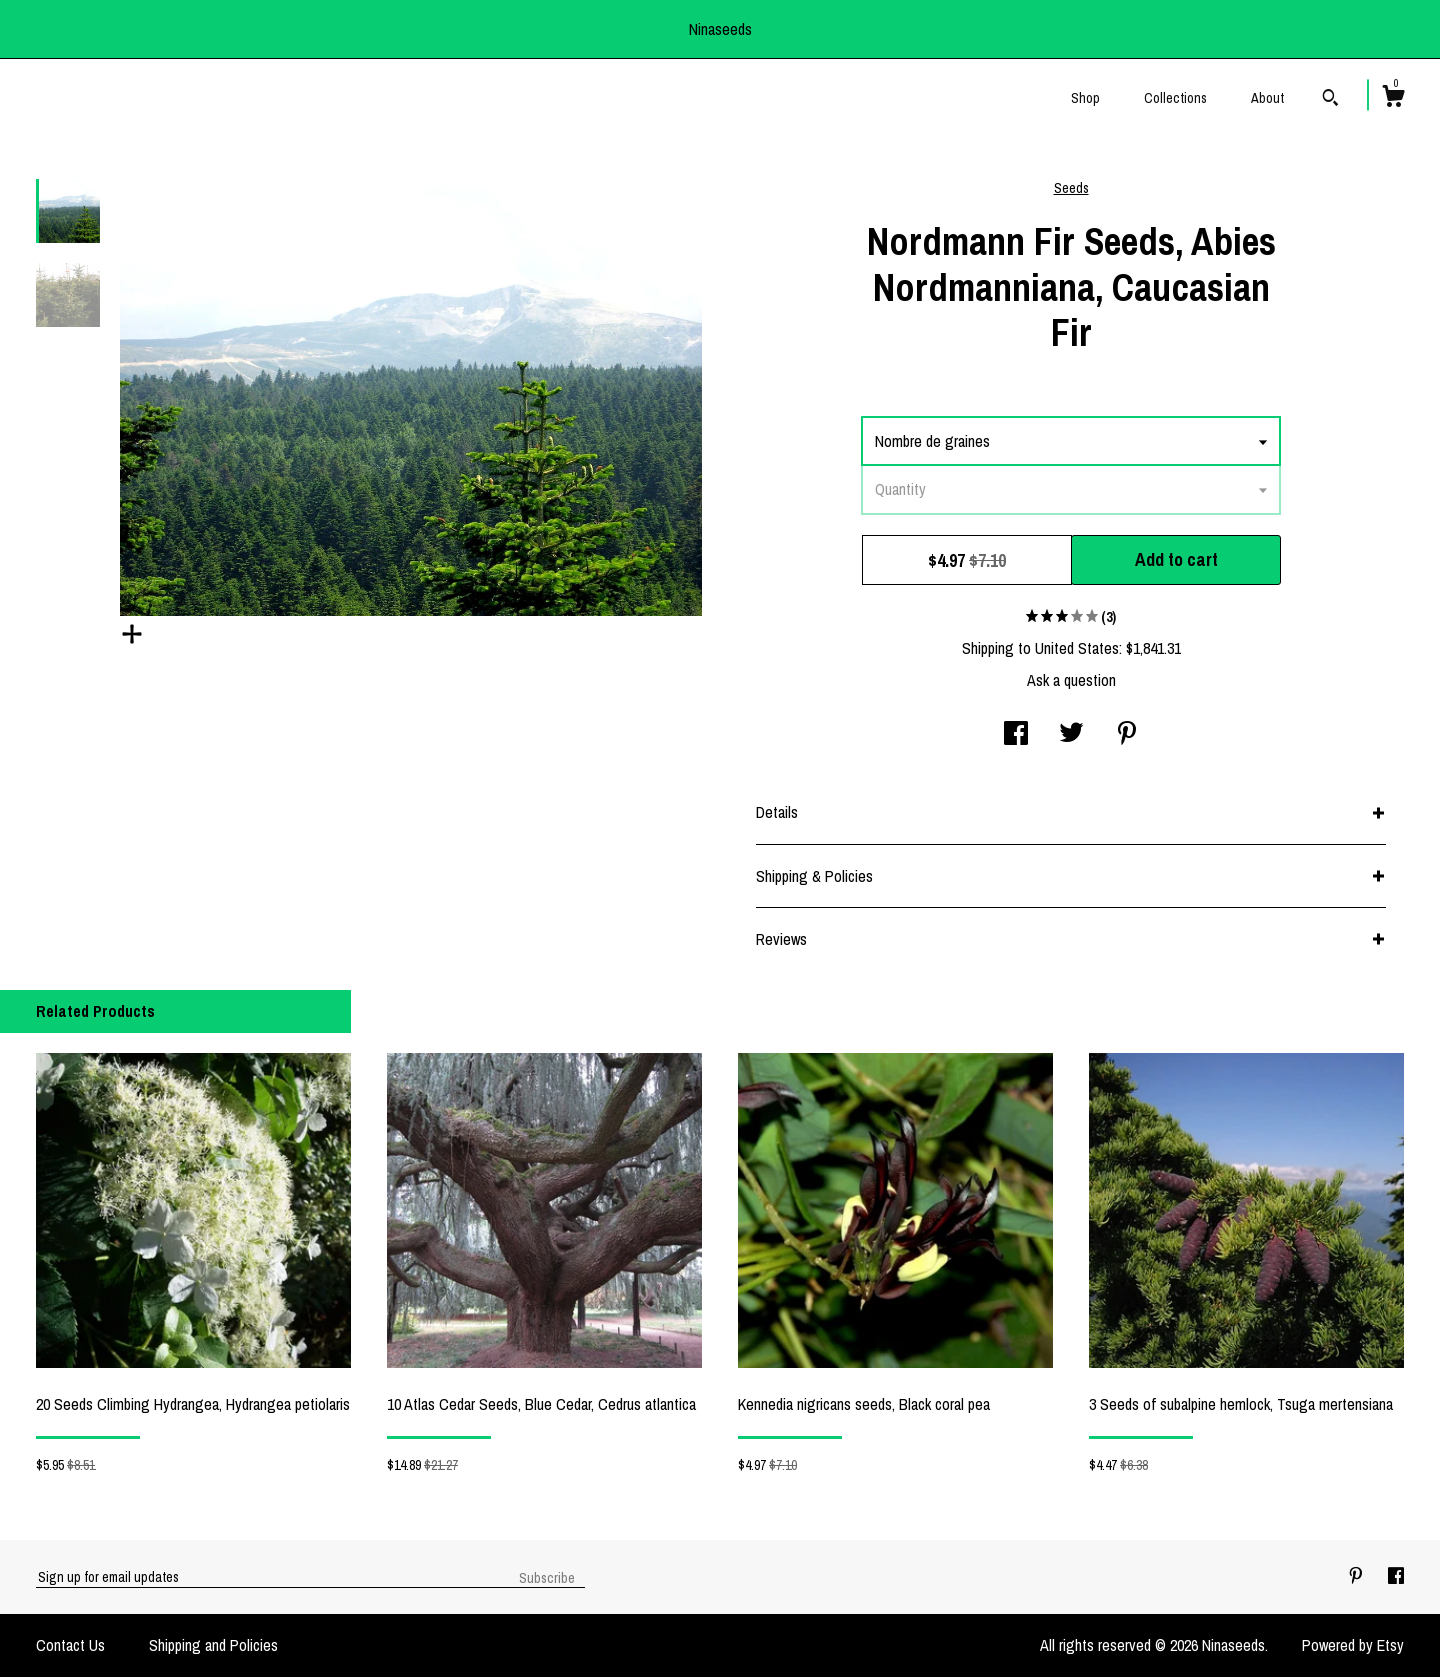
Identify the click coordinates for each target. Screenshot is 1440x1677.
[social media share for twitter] (1071, 735)
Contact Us (70, 1645)
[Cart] (1393, 99)
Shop (1085, 98)
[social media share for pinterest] (1127, 735)
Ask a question (1071, 680)
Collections (1175, 98)
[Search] (1330, 100)
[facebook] (1396, 1576)
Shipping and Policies (213, 1645)
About (1267, 98)
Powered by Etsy (1353, 1645)
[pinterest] (1358, 1576)
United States (1077, 648)
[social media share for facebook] (1016, 735)
